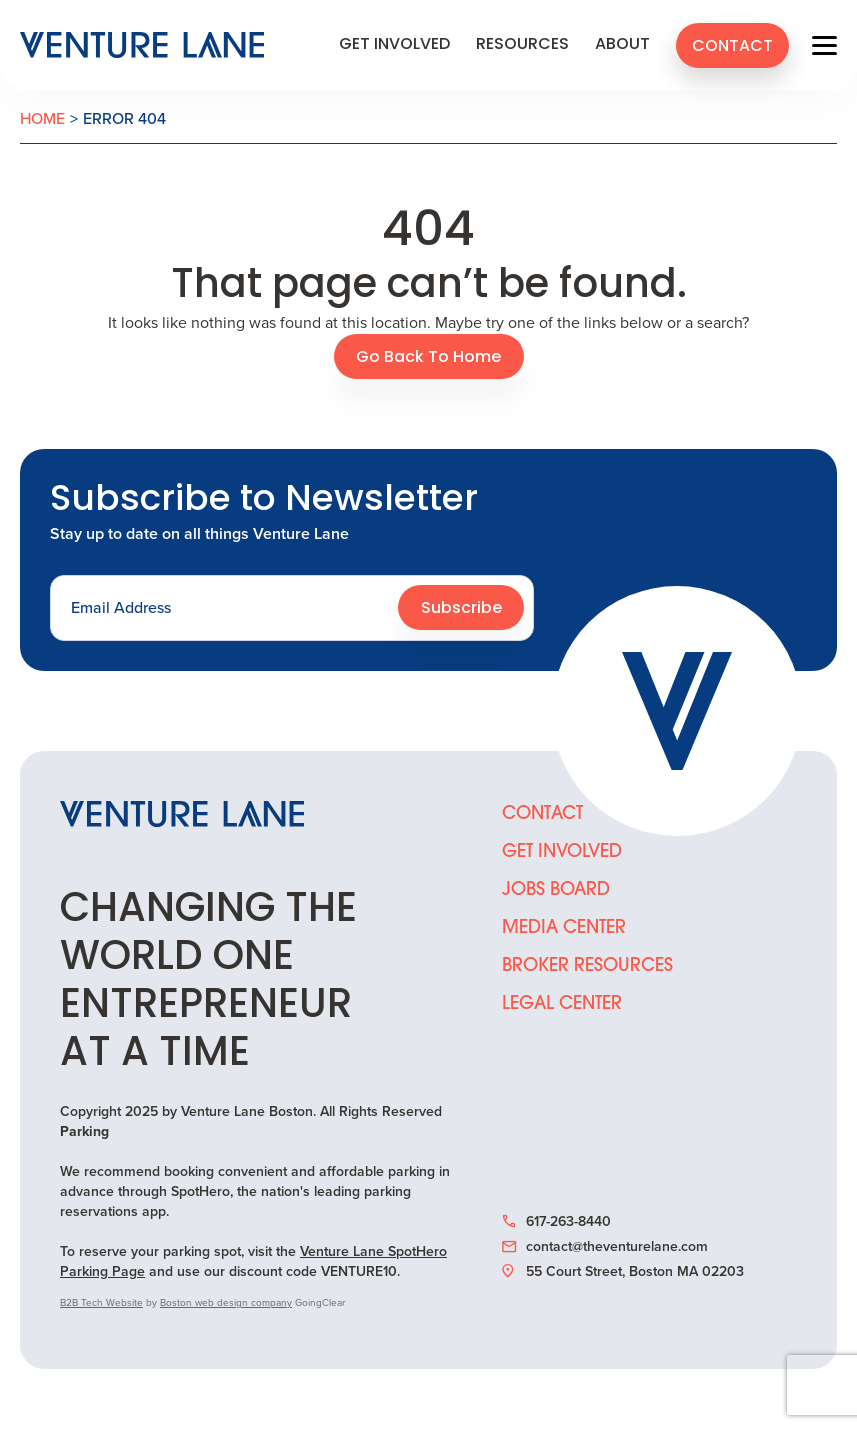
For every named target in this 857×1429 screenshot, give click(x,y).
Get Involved (394, 45)
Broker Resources (587, 966)
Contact (732, 47)
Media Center (564, 928)
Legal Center (562, 1004)
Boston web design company (226, 1302)
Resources (522, 45)
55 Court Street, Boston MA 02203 (623, 1272)
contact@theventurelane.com (605, 1247)
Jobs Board (556, 890)
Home (42, 118)
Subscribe (461, 609)
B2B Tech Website (101, 1302)
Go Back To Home (428, 358)
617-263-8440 (556, 1222)
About (622, 45)
